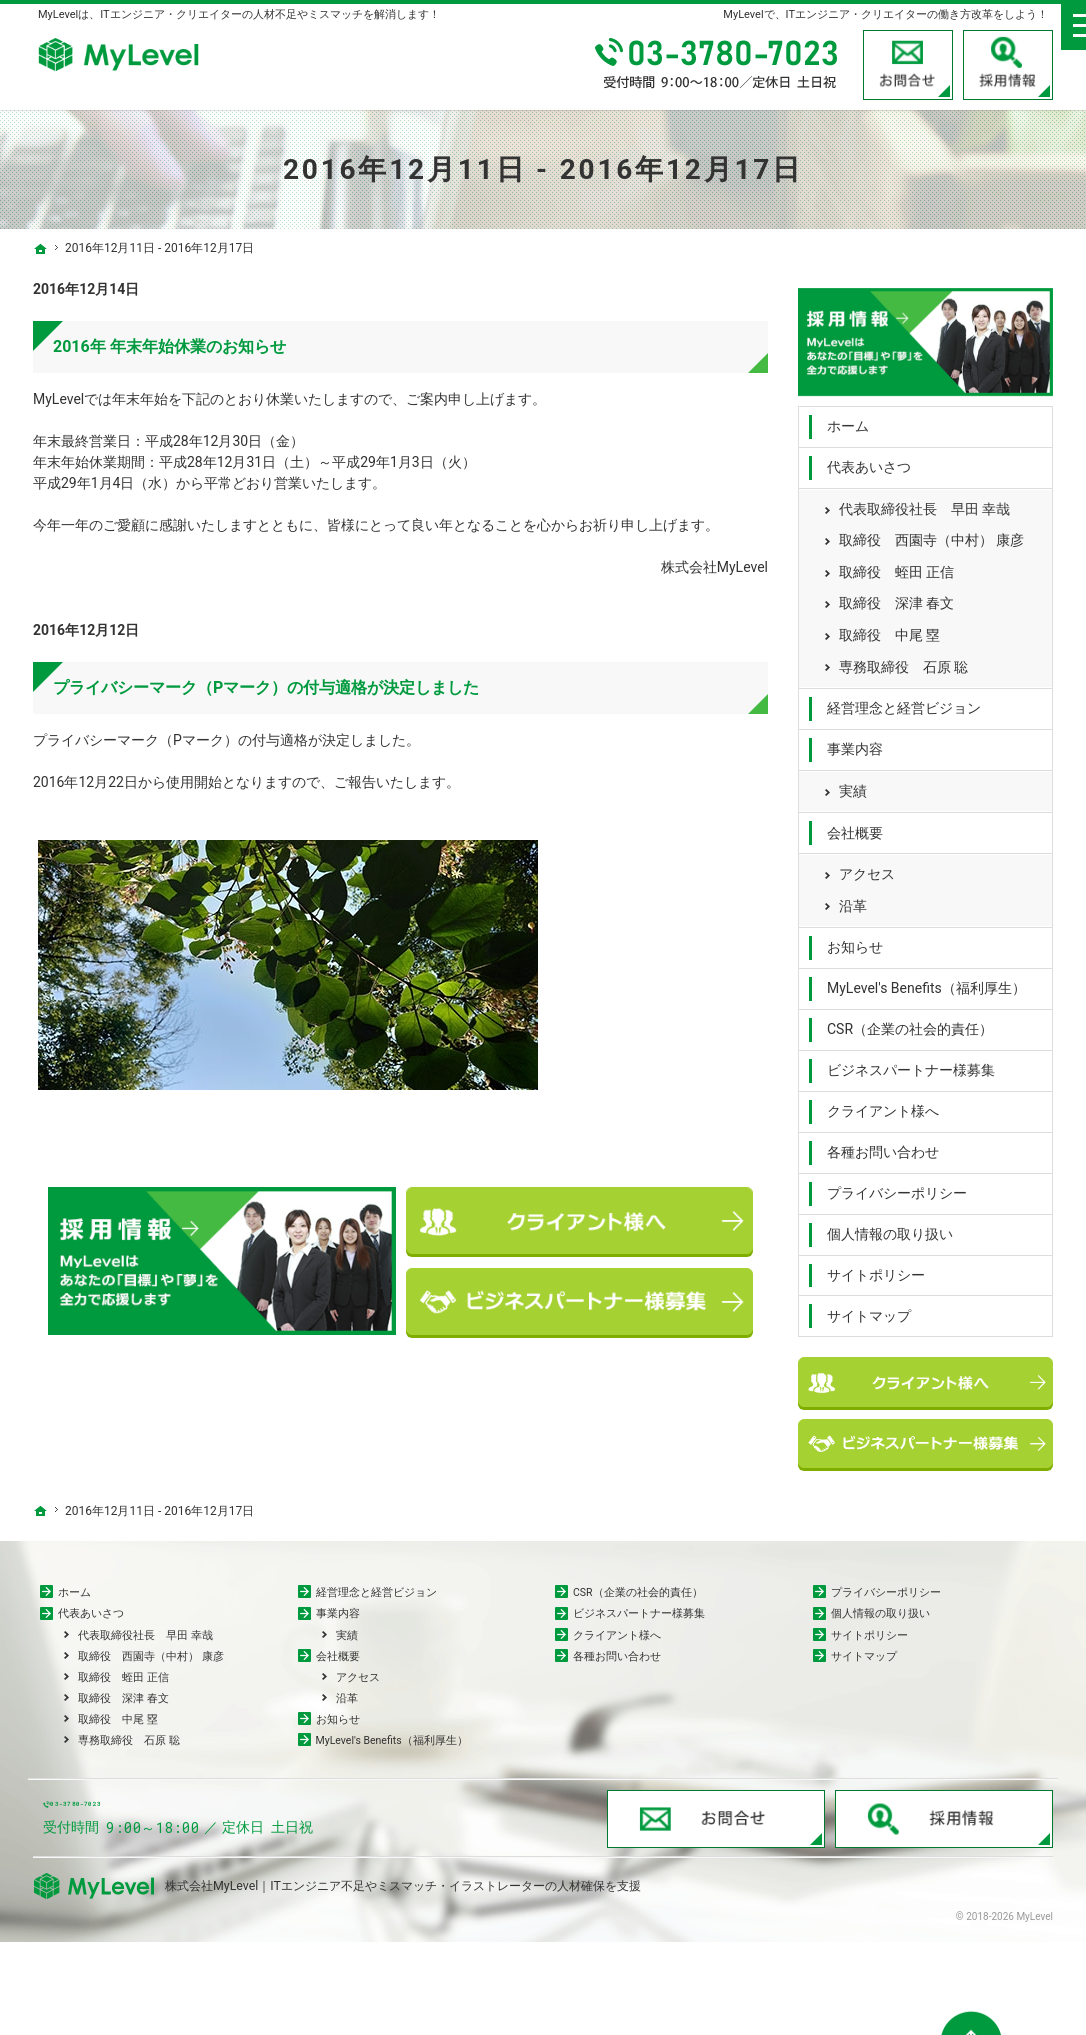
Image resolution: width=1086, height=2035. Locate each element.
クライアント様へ (883, 1102)
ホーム (848, 418)
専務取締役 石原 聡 (903, 658)
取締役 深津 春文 (896, 595)
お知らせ (855, 939)
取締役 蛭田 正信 (896, 563)
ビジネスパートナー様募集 (911, 1061)
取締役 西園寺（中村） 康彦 (931, 532)
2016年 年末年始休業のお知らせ (169, 346)
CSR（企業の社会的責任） (910, 1021)
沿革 (853, 897)
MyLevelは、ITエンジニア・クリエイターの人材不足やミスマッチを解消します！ (239, 14)
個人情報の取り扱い (890, 1225)
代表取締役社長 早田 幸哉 (924, 500)
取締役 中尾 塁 (889, 626)
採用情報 (1008, 65)
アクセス (867, 866)
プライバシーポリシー (897, 1184)
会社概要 (855, 824)
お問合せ (908, 65)
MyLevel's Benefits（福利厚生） (926, 980)
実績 (853, 782)
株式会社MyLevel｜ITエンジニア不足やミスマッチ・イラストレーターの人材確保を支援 (403, 1978)
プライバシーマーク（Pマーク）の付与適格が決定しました (266, 687)
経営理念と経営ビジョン (904, 699)
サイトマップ (869, 1307)
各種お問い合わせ (883, 1143)
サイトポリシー (876, 1266)
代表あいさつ (869, 458)
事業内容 (855, 740)
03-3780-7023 (718, 65)
